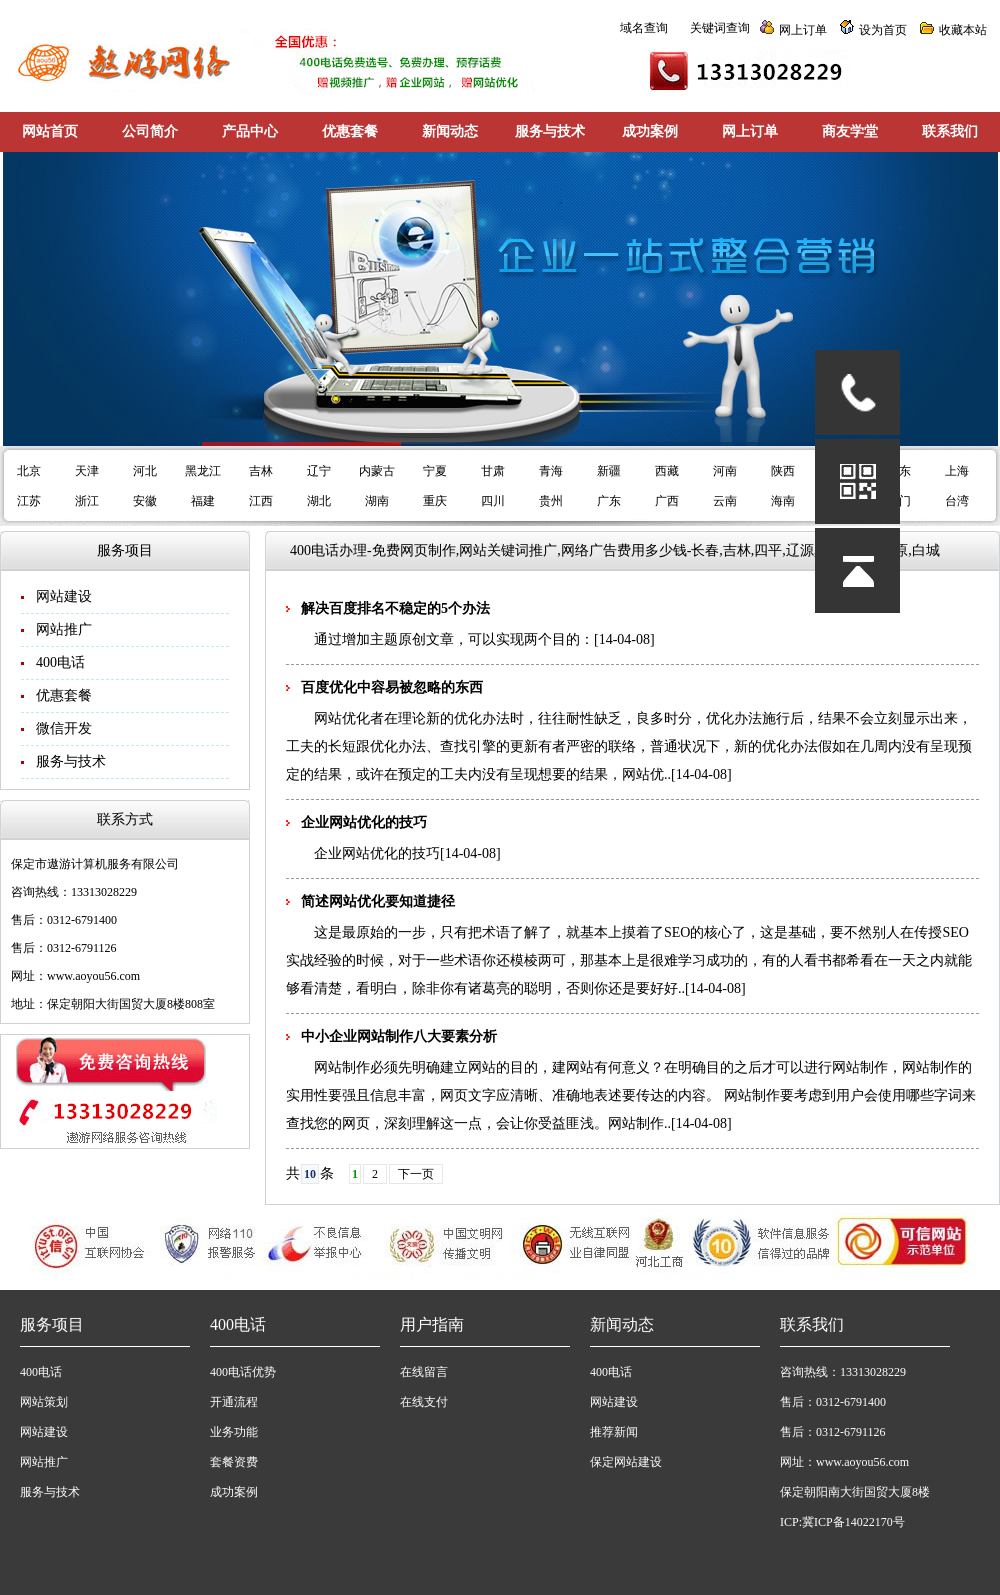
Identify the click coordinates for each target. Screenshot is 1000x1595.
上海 (957, 471)
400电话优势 (243, 1372)
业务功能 (234, 1432)
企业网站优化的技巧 (364, 822)
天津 (87, 471)
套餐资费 (234, 1462)
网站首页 (50, 131)
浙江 (87, 501)
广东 (609, 501)
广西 (667, 501)
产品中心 (250, 131)
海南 (783, 501)
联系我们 (950, 131)
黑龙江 (203, 471)
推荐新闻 (614, 1432)
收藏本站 (963, 30)
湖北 (319, 501)
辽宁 (319, 471)
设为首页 (883, 30)
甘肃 (493, 471)
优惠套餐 (350, 131)
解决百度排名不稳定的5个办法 (395, 608)
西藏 (667, 471)
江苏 (29, 501)
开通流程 (234, 1402)
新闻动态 (450, 131)
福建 (203, 501)
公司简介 (150, 131)
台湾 (957, 501)
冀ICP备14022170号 (853, 1522)
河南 (725, 471)
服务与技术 (550, 131)
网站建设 (64, 596)
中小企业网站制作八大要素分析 (399, 1036)
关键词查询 (720, 28)
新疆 (609, 471)
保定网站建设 (626, 1462)
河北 (145, 471)
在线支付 (424, 1402)
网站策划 (44, 1402)
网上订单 (803, 30)
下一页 (416, 1174)
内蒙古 (377, 471)
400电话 (60, 662)
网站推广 (64, 629)
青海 (551, 471)
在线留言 (424, 1372)
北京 (29, 471)
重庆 (435, 501)
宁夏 (435, 471)
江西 (261, 501)
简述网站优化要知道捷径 (378, 901)
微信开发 (64, 728)
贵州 (551, 501)
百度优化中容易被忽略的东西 (392, 687)
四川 (493, 501)
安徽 (145, 501)
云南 (725, 501)
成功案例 (650, 131)
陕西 (783, 471)
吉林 (261, 471)
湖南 (377, 501)
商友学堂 (850, 131)
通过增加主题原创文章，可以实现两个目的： (454, 639)
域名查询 (644, 28)
